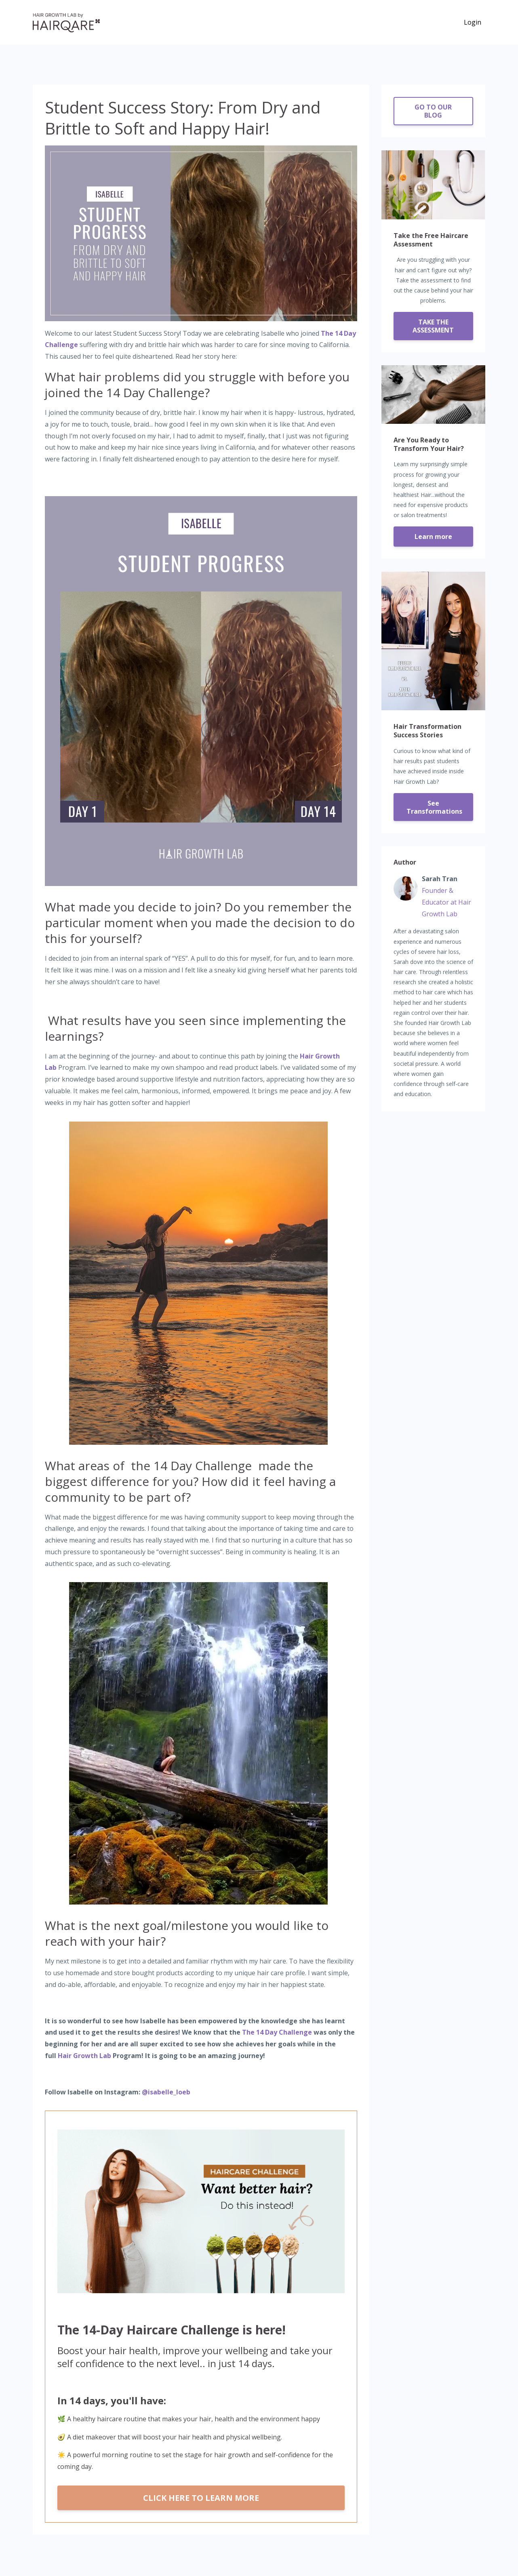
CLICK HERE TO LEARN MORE (201, 2497)
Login (472, 22)
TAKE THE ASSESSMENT (433, 326)
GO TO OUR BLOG (433, 111)
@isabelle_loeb (166, 2092)
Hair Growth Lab (84, 2055)
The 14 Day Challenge (277, 2032)
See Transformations (434, 807)
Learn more (433, 536)
